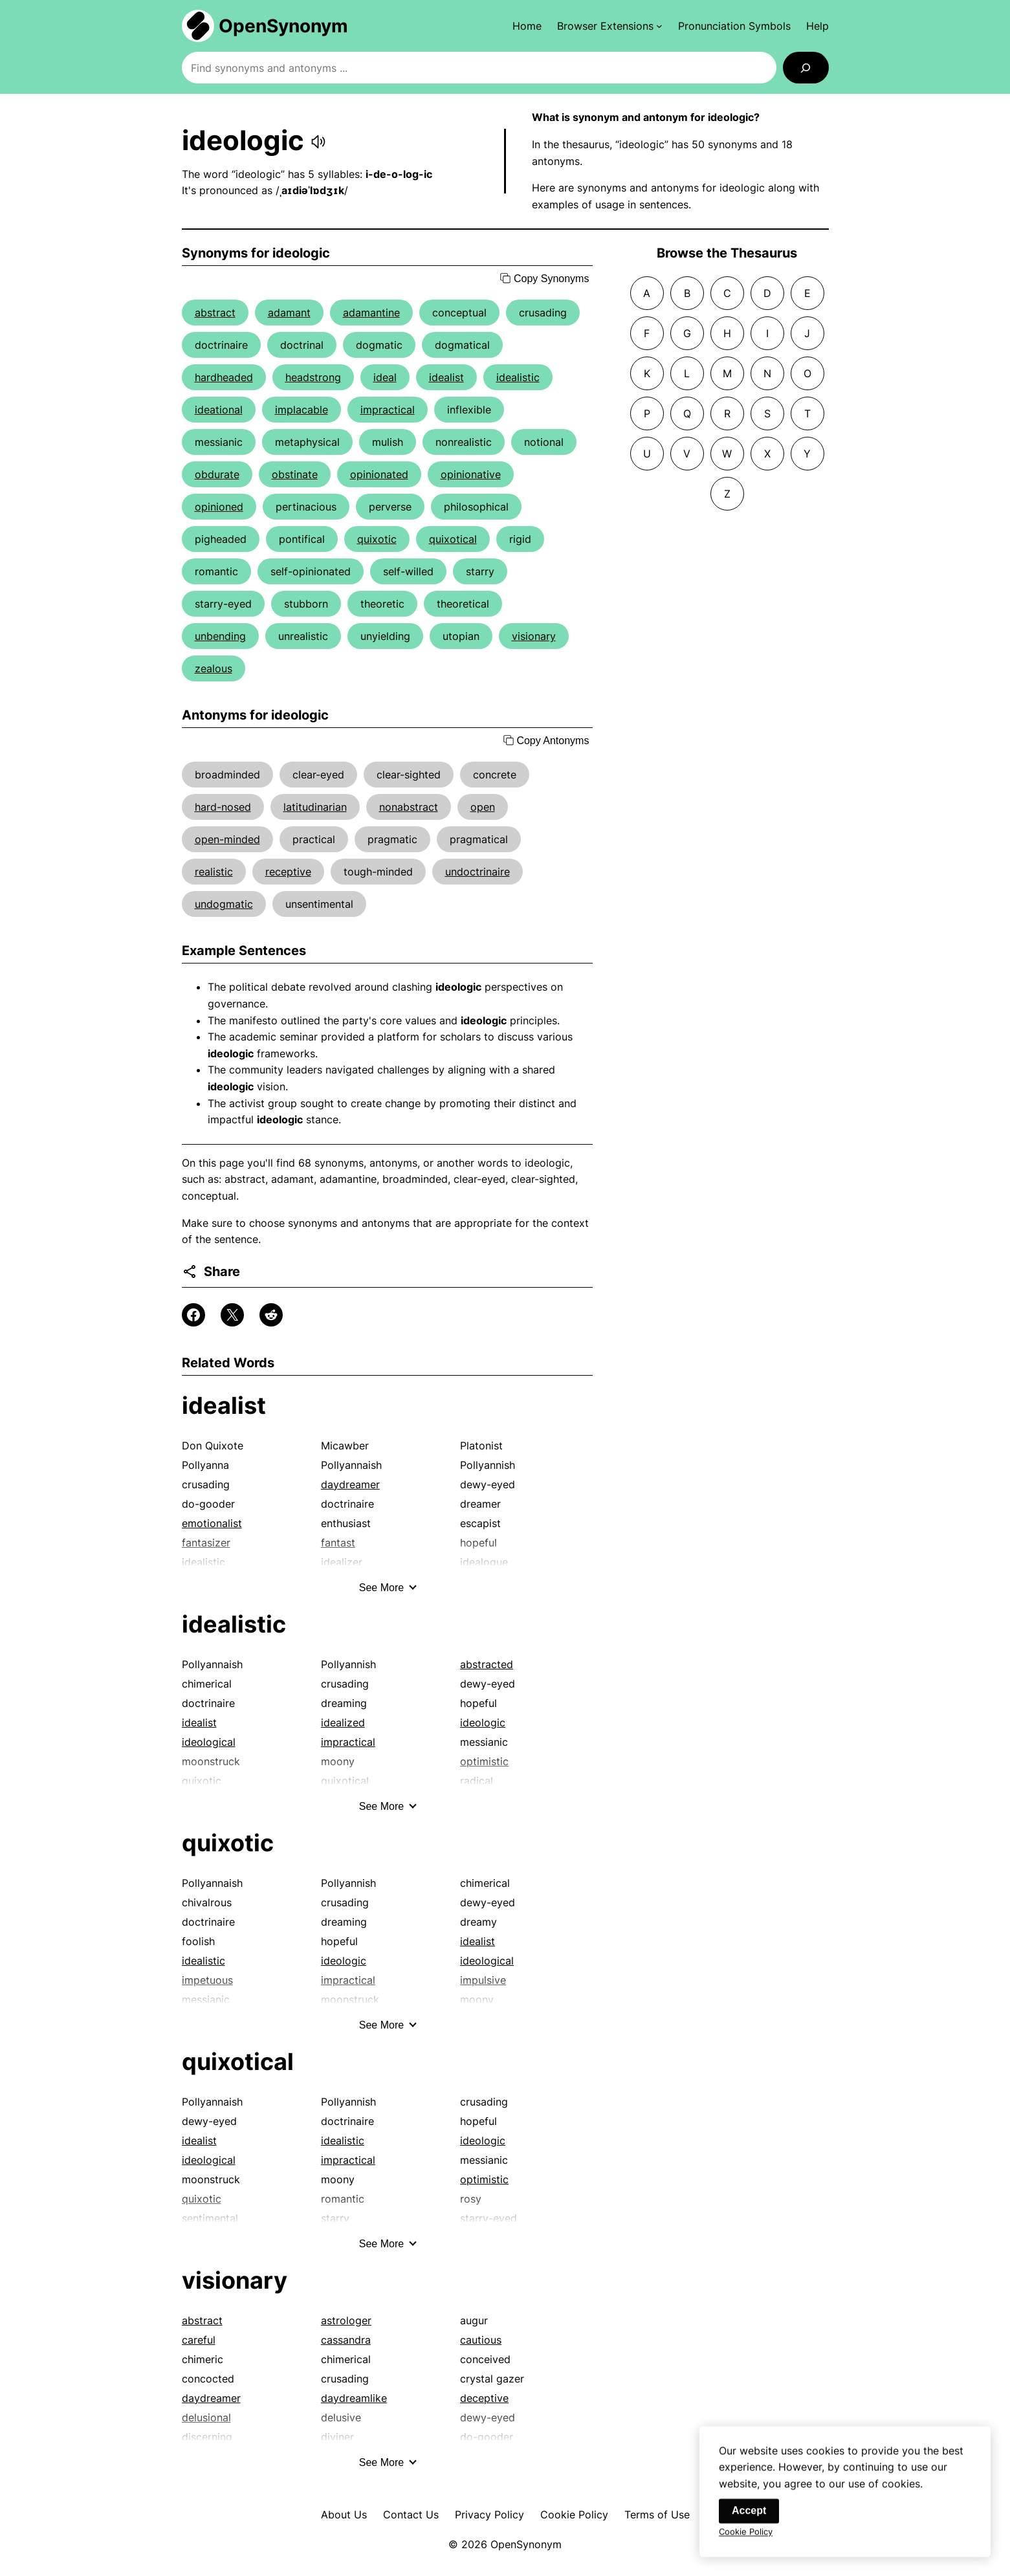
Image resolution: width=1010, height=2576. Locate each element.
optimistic (484, 2179)
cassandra (346, 2339)
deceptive (484, 2398)
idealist (446, 377)
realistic (214, 871)
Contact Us (411, 2514)
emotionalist (212, 1523)
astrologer (346, 2320)
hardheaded (224, 377)
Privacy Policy (489, 2514)
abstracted (486, 1664)
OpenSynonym (283, 26)
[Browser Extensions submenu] (610, 26)
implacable (301, 409)
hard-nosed (223, 806)
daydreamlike (354, 2398)
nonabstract (408, 806)
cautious (480, 2339)
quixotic (377, 539)
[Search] (806, 67)
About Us (344, 2514)
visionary (534, 636)
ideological (209, 1741)
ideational (219, 409)
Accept (749, 2523)
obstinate (295, 474)
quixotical (453, 539)
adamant (289, 312)
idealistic (518, 377)
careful (198, 2339)
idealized (343, 1722)
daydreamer (350, 1484)
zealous (213, 668)
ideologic (482, 1722)
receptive (288, 871)
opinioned (219, 506)
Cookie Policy (574, 2514)
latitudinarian (315, 806)
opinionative (471, 474)
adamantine (371, 312)
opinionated (379, 474)
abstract (215, 312)
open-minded (227, 839)
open (482, 806)
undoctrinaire (477, 871)
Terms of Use (657, 2514)
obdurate (217, 474)
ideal (385, 377)
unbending (220, 636)
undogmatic (224, 903)
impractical (387, 409)
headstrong (313, 377)
